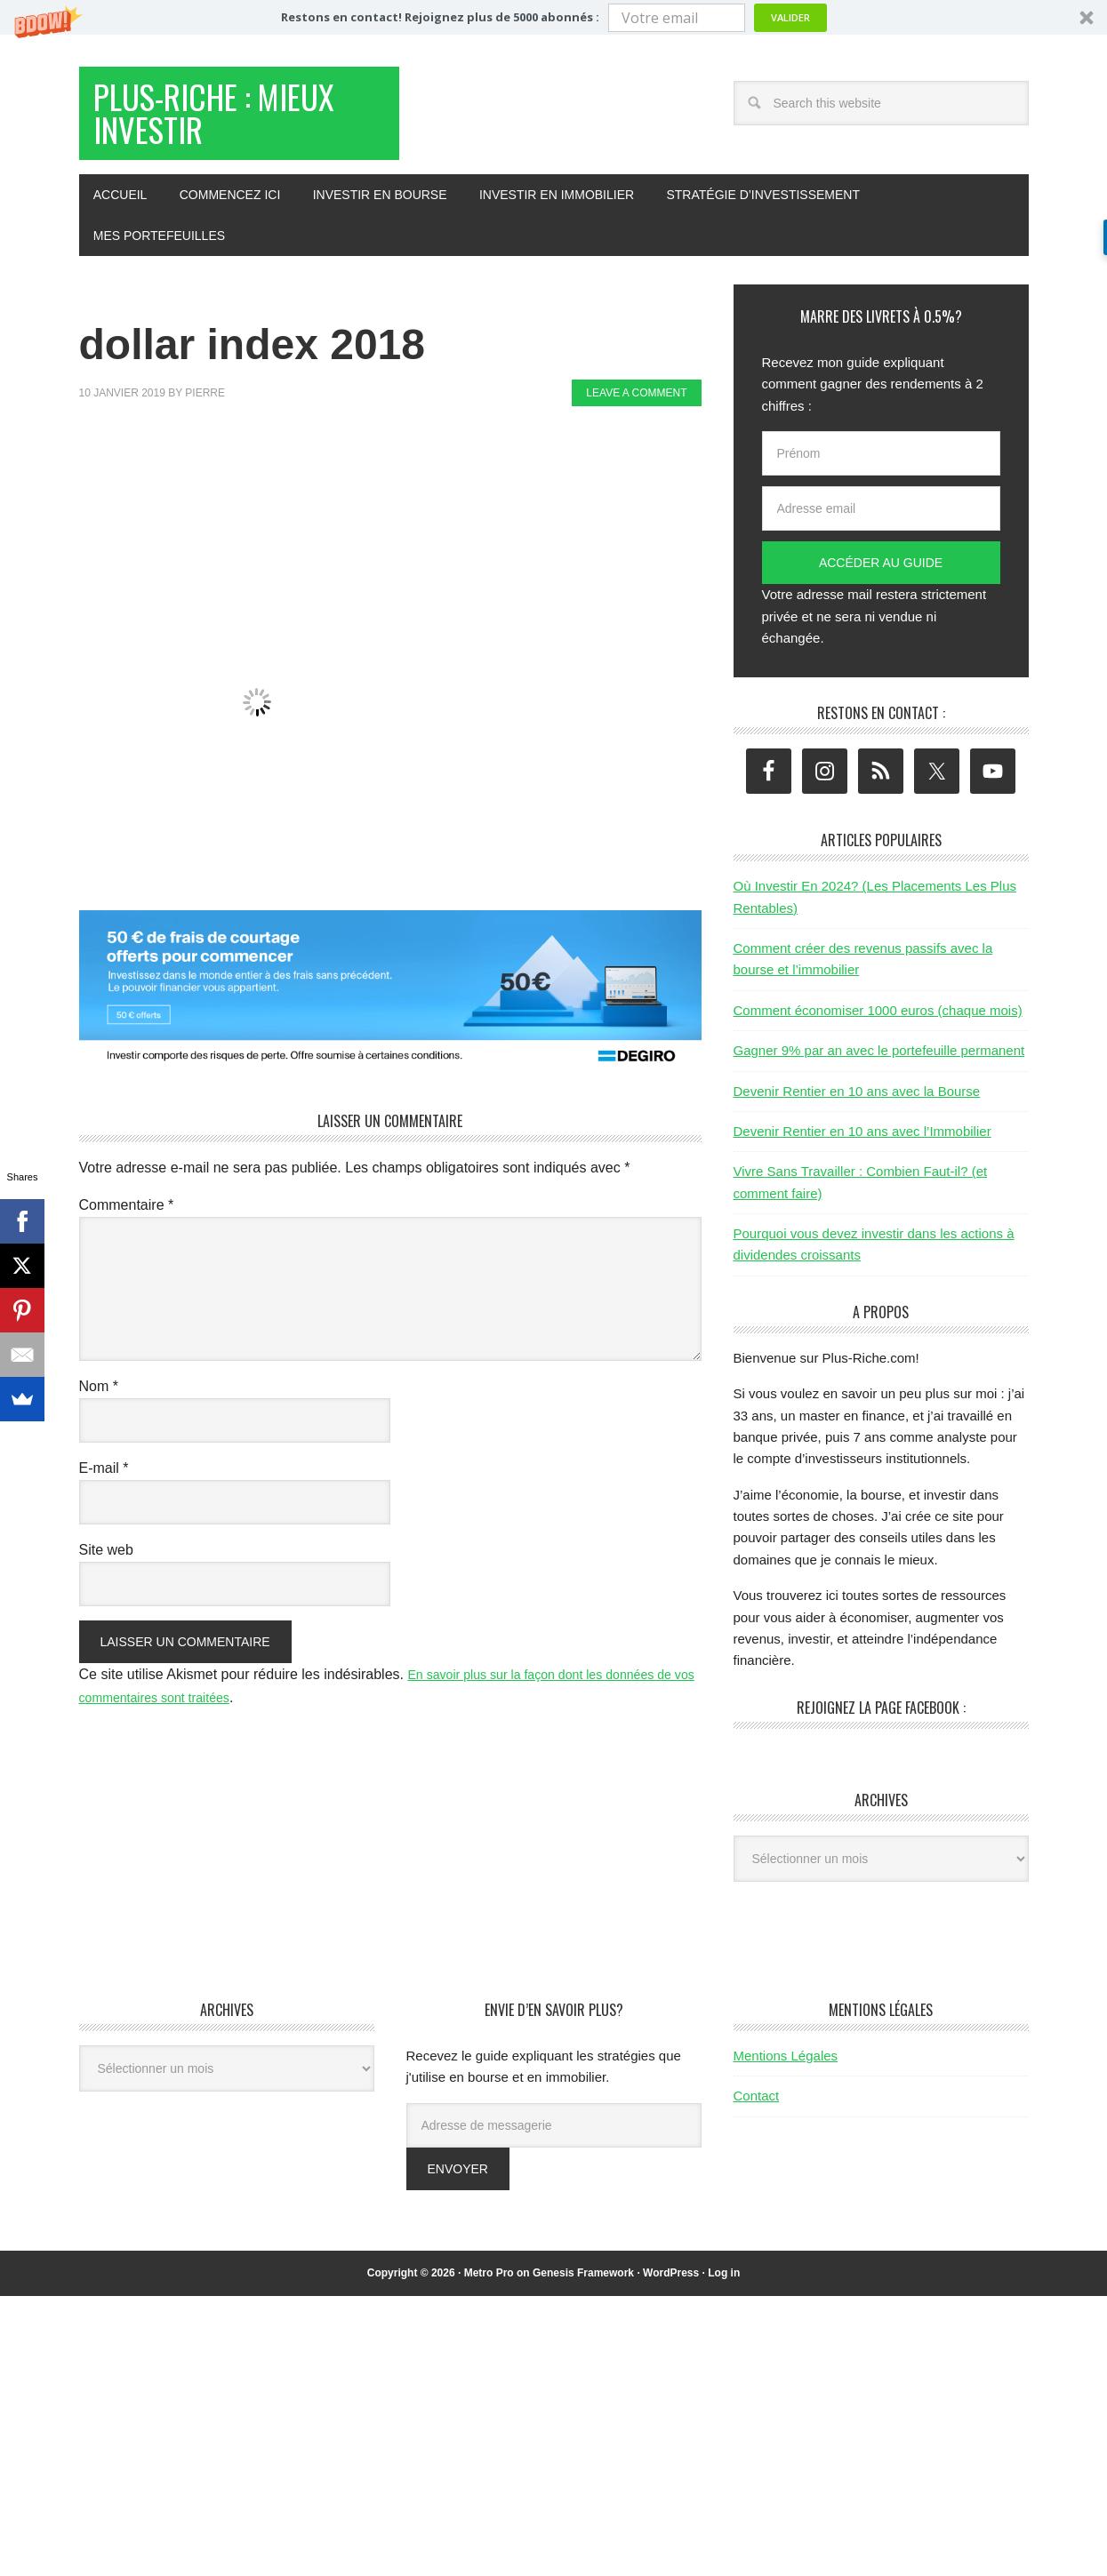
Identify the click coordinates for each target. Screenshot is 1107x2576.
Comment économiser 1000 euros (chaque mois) (878, 1027)
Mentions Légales (786, 2072)
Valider (790, 17)
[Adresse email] (881, 525)
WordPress (671, 2290)
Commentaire (126, 1221)
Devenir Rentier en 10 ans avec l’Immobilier (862, 1148)
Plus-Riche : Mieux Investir (217, 123)
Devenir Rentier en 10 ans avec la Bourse (857, 1108)
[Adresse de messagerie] (554, 2142)
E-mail (104, 1484)
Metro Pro (489, 2290)
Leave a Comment (636, 410)
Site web (106, 1566)
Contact (757, 2112)
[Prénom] (881, 470)
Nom (98, 1403)
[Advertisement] (402, 487)
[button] (553, 17)
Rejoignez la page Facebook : (881, 1724)
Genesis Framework (583, 2290)
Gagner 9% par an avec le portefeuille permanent (879, 1067)
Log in (724, 2290)
